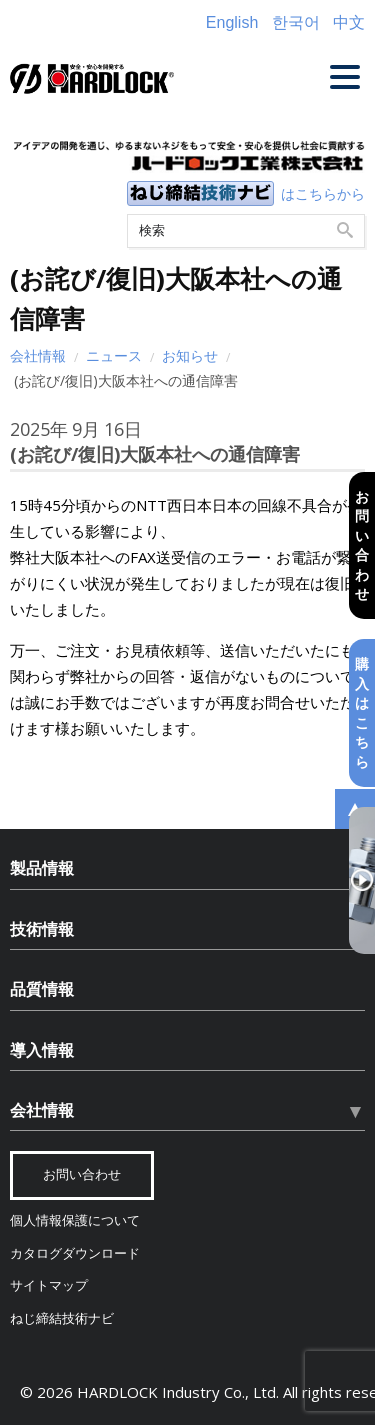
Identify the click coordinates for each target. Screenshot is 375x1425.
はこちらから (323, 193)
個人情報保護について (75, 1220)
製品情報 (42, 868)
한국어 (296, 22)
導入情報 (42, 1050)
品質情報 (42, 989)
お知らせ (190, 355)
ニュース (114, 355)
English (232, 22)
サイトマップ (49, 1285)
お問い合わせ (362, 544)
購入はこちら (362, 712)
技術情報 (42, 929)
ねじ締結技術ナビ (62, 1318)
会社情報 (38, 355)
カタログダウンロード (75, 1253)
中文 (349, 22)
